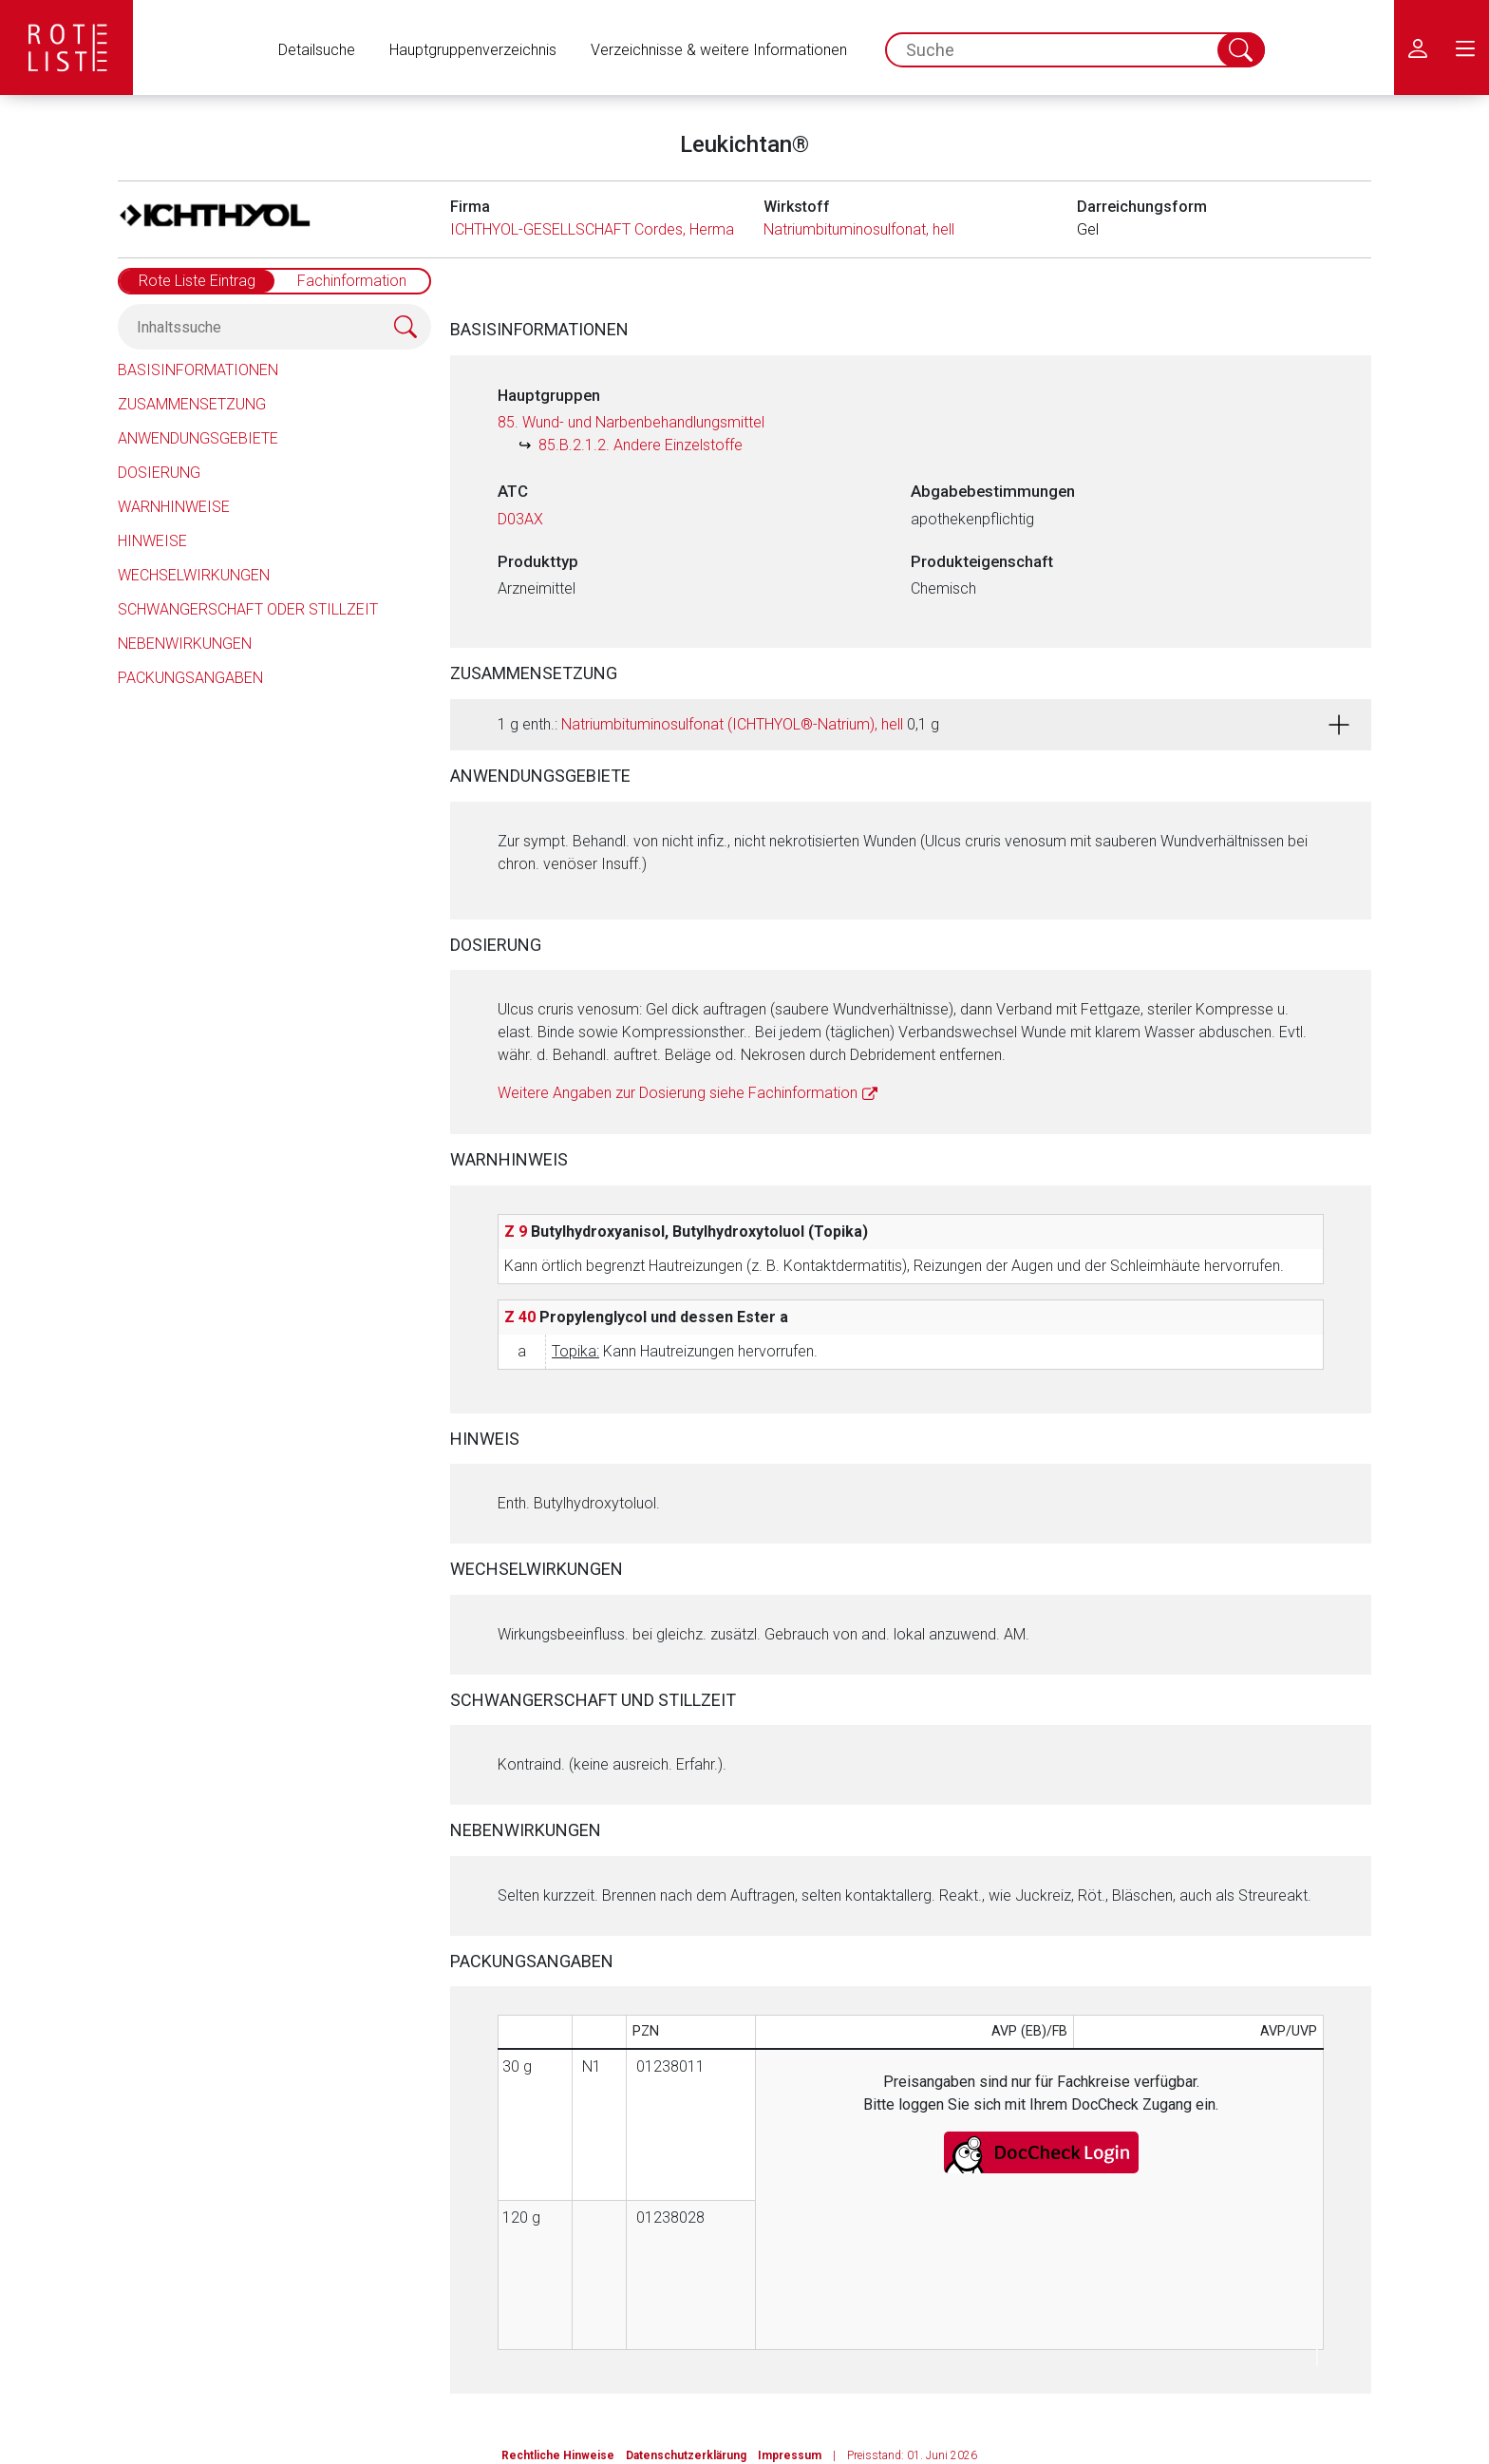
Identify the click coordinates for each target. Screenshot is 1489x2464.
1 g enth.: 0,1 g (718, 724)
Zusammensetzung (192, 404)
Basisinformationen (198, 370)
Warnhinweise (174, 507)
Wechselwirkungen (194, 575)
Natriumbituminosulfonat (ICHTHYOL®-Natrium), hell (732, 724)
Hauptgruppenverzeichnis (472, 50)
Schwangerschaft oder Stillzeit (248, 609)
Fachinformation (351, 281)
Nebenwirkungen (185, 644)
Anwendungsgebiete (198, 438)
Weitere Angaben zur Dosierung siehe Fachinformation (678, 1093)
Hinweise (152, 541)
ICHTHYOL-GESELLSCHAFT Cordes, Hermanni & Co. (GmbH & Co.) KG (680, 229)
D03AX (520, 519)
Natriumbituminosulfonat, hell (858, 229)
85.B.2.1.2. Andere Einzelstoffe (640, 445)
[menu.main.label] (1465, 47)
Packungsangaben (190, 678)
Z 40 (520, 1317)
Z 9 (515, 1232)
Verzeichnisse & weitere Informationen (719, 50)
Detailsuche (316, 50)
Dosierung (159, 473)
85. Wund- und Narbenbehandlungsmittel (631, 422)
